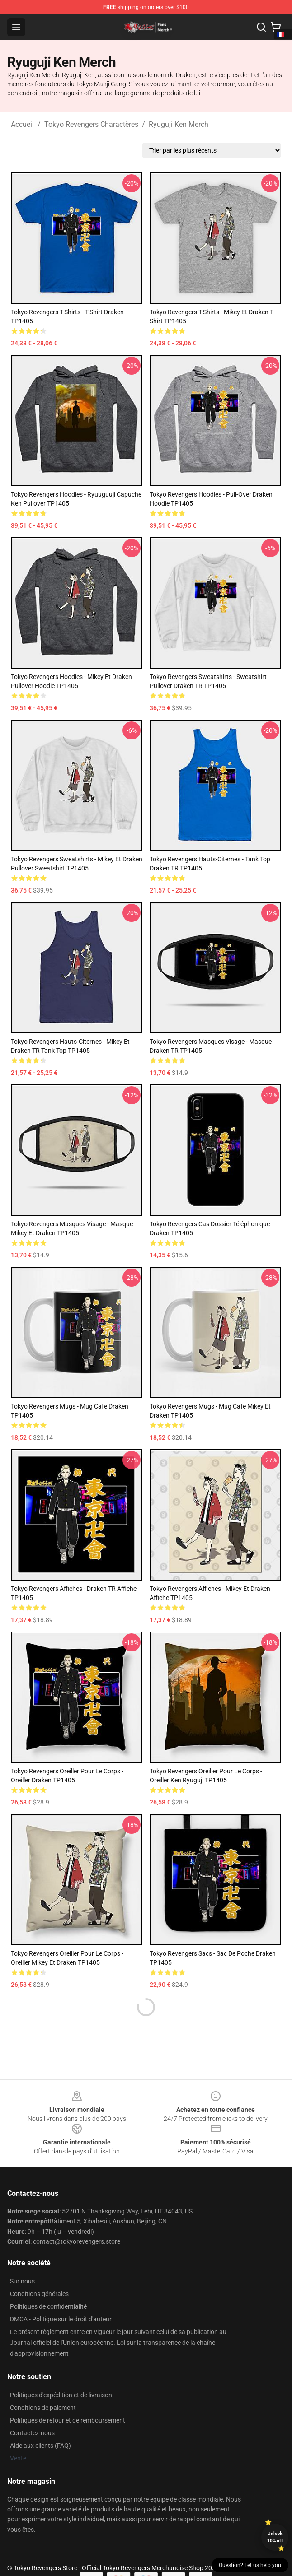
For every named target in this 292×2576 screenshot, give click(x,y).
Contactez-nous (32, 2433)
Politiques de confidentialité (48, 2306)
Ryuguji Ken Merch (178, 124)
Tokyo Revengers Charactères (91, 124)
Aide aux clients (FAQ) (40, 2445)
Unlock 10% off (275, 2537)
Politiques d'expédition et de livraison (61, 2395)
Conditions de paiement (43, 2407)
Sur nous (22, 2281)
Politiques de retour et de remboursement (67, 2420)
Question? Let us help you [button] (250, 2565)
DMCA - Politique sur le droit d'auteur (61, 2319)
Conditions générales (39, 2293)
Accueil (22, 124)
